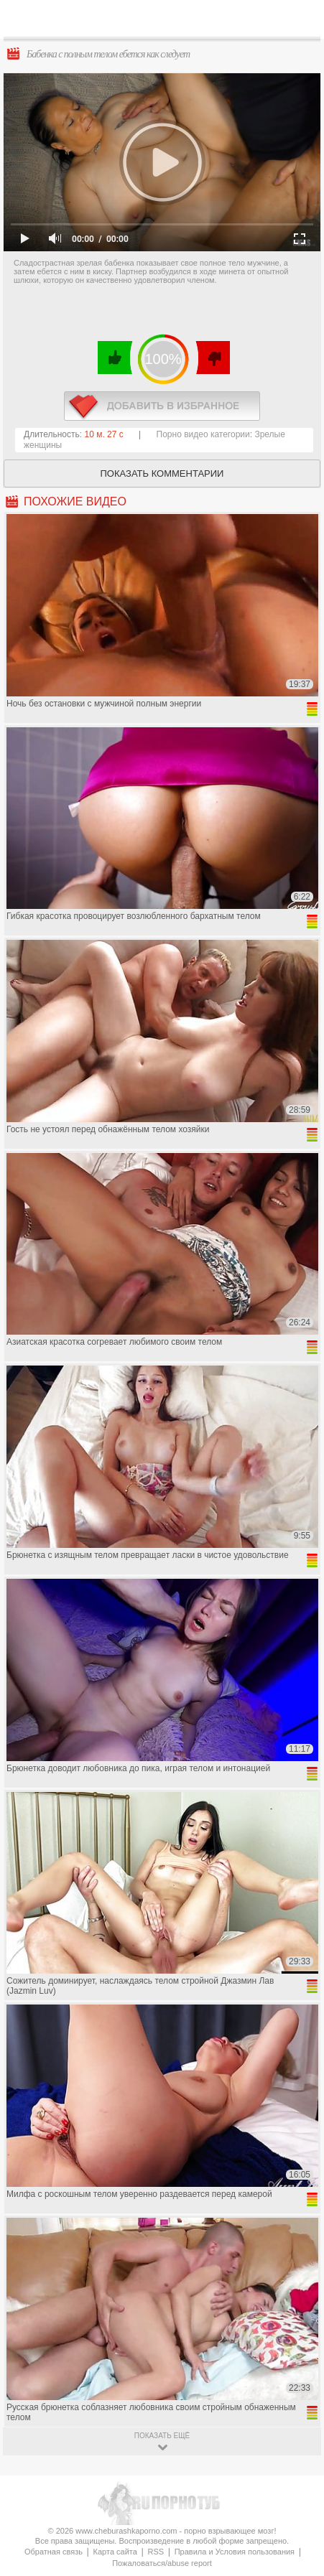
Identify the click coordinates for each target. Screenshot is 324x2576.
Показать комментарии (162, 473)
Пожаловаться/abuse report (162, 2563)
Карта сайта (115, 2551)
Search (301, 19)
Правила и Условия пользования (235, 2551)
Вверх (296, 2408)
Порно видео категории (203, 434)
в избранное (162, 406)
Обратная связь (53, 2551)
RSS (155, 2551)
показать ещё (162, 2436)
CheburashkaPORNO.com (170, 22)
